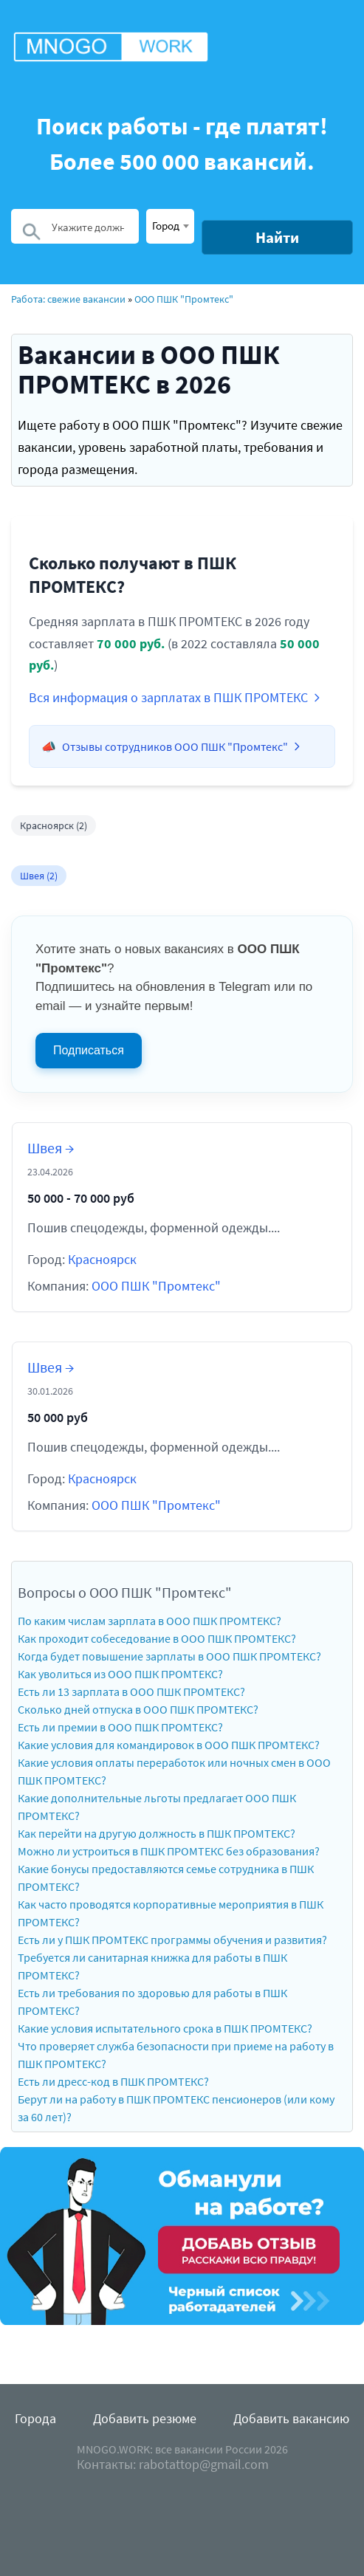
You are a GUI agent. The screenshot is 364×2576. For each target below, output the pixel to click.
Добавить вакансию (291, 2418)
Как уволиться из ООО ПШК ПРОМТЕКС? (120, 1673)
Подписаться (88, 1050)
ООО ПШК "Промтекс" (183, 299)
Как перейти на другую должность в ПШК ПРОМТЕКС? (156, 1833)
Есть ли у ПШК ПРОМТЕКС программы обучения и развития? (172, 1939)
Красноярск (102, 1259)
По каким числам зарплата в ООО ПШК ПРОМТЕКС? (149, 1620)
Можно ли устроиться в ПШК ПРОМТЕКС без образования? (169, 1851)
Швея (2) (39, 875)
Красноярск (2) (53, 825)
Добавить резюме (144, 2418)
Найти (277, 237)
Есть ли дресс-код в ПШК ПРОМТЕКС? (113, 2081)
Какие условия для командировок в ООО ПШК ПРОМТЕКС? (169, 1744)
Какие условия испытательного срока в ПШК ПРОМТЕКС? (165, 2028)
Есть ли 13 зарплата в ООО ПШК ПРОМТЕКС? (131, 1691)
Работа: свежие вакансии (68, 299)
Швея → (50, 1147)
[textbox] (170, 225)
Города (35, 2418)
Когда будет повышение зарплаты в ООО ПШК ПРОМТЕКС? (169, 1656)
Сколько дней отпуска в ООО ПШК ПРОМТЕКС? (138, 1709)
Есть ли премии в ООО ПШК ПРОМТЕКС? (120, 1727)
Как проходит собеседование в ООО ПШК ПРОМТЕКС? (157, 1638)
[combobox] (170, 226)
